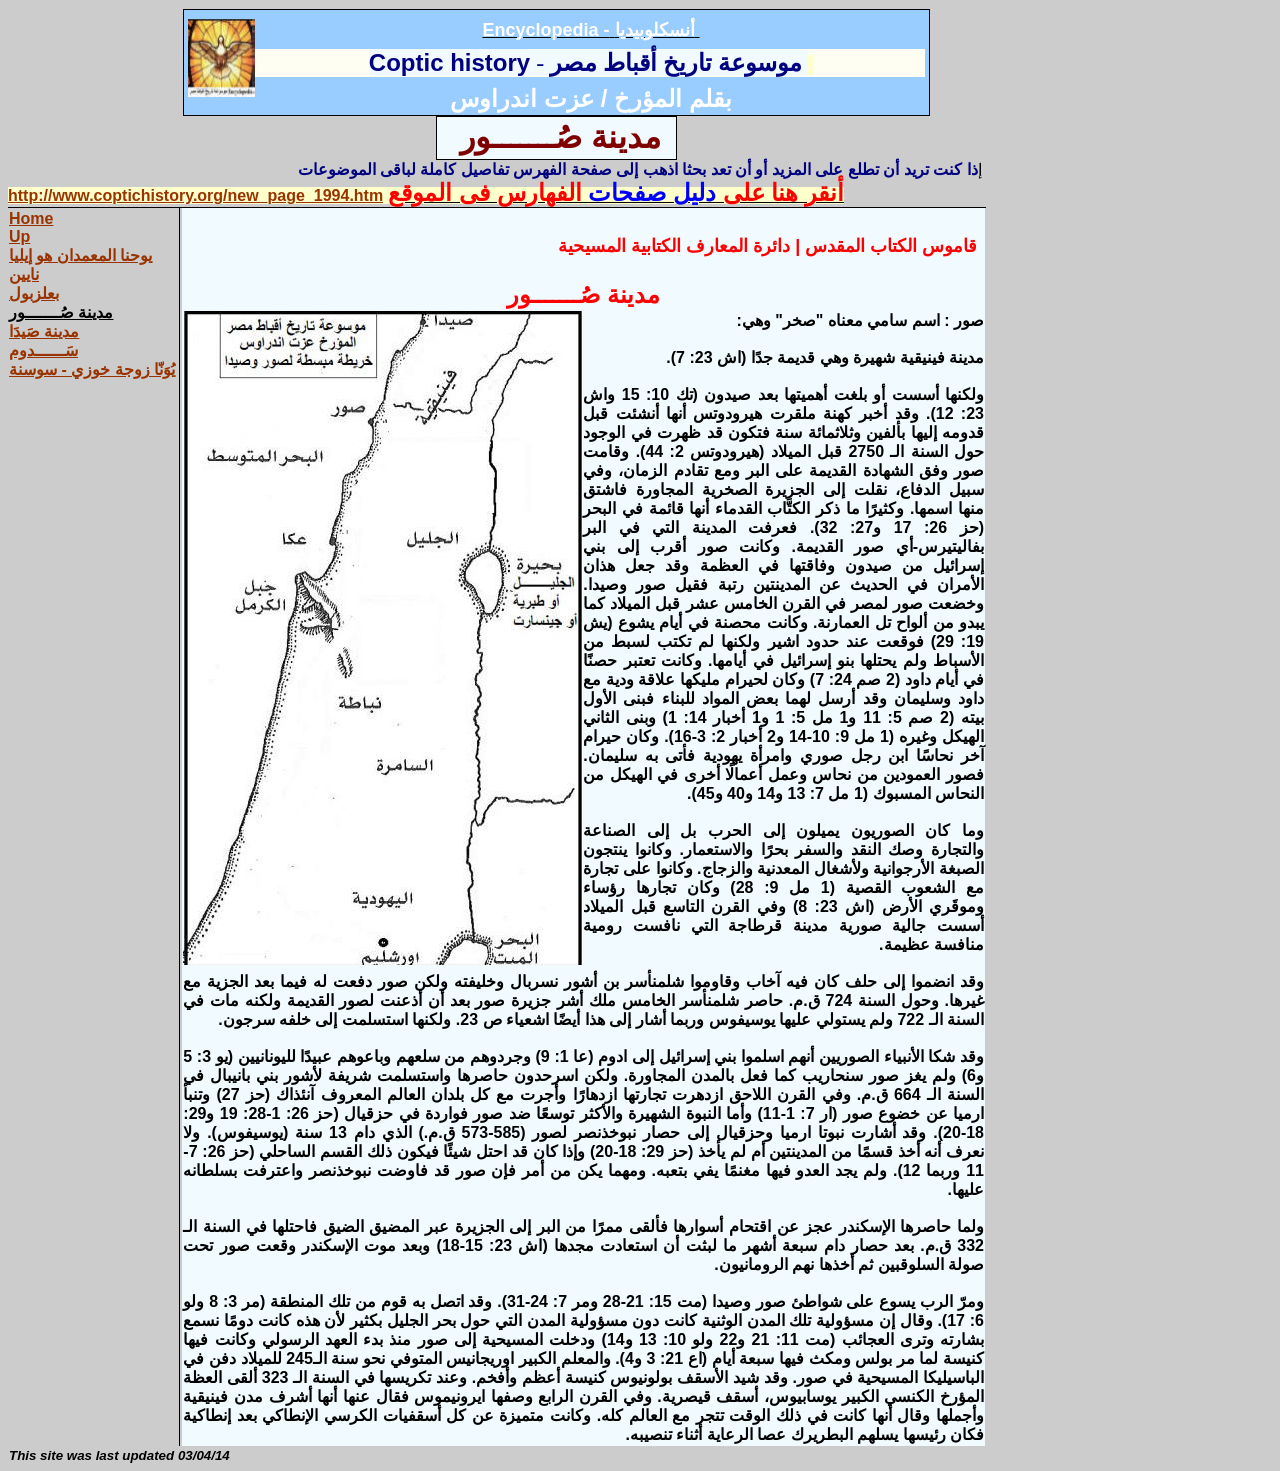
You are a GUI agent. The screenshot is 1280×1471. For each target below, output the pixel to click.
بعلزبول (34, 293)
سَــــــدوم (43, 350)
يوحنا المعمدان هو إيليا (80, 255)
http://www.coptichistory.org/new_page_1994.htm (195, 195)
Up (19, 236)
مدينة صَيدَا (44, 331)
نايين (24, 274)
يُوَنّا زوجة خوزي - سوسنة (92, 369)
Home (31, 218)
